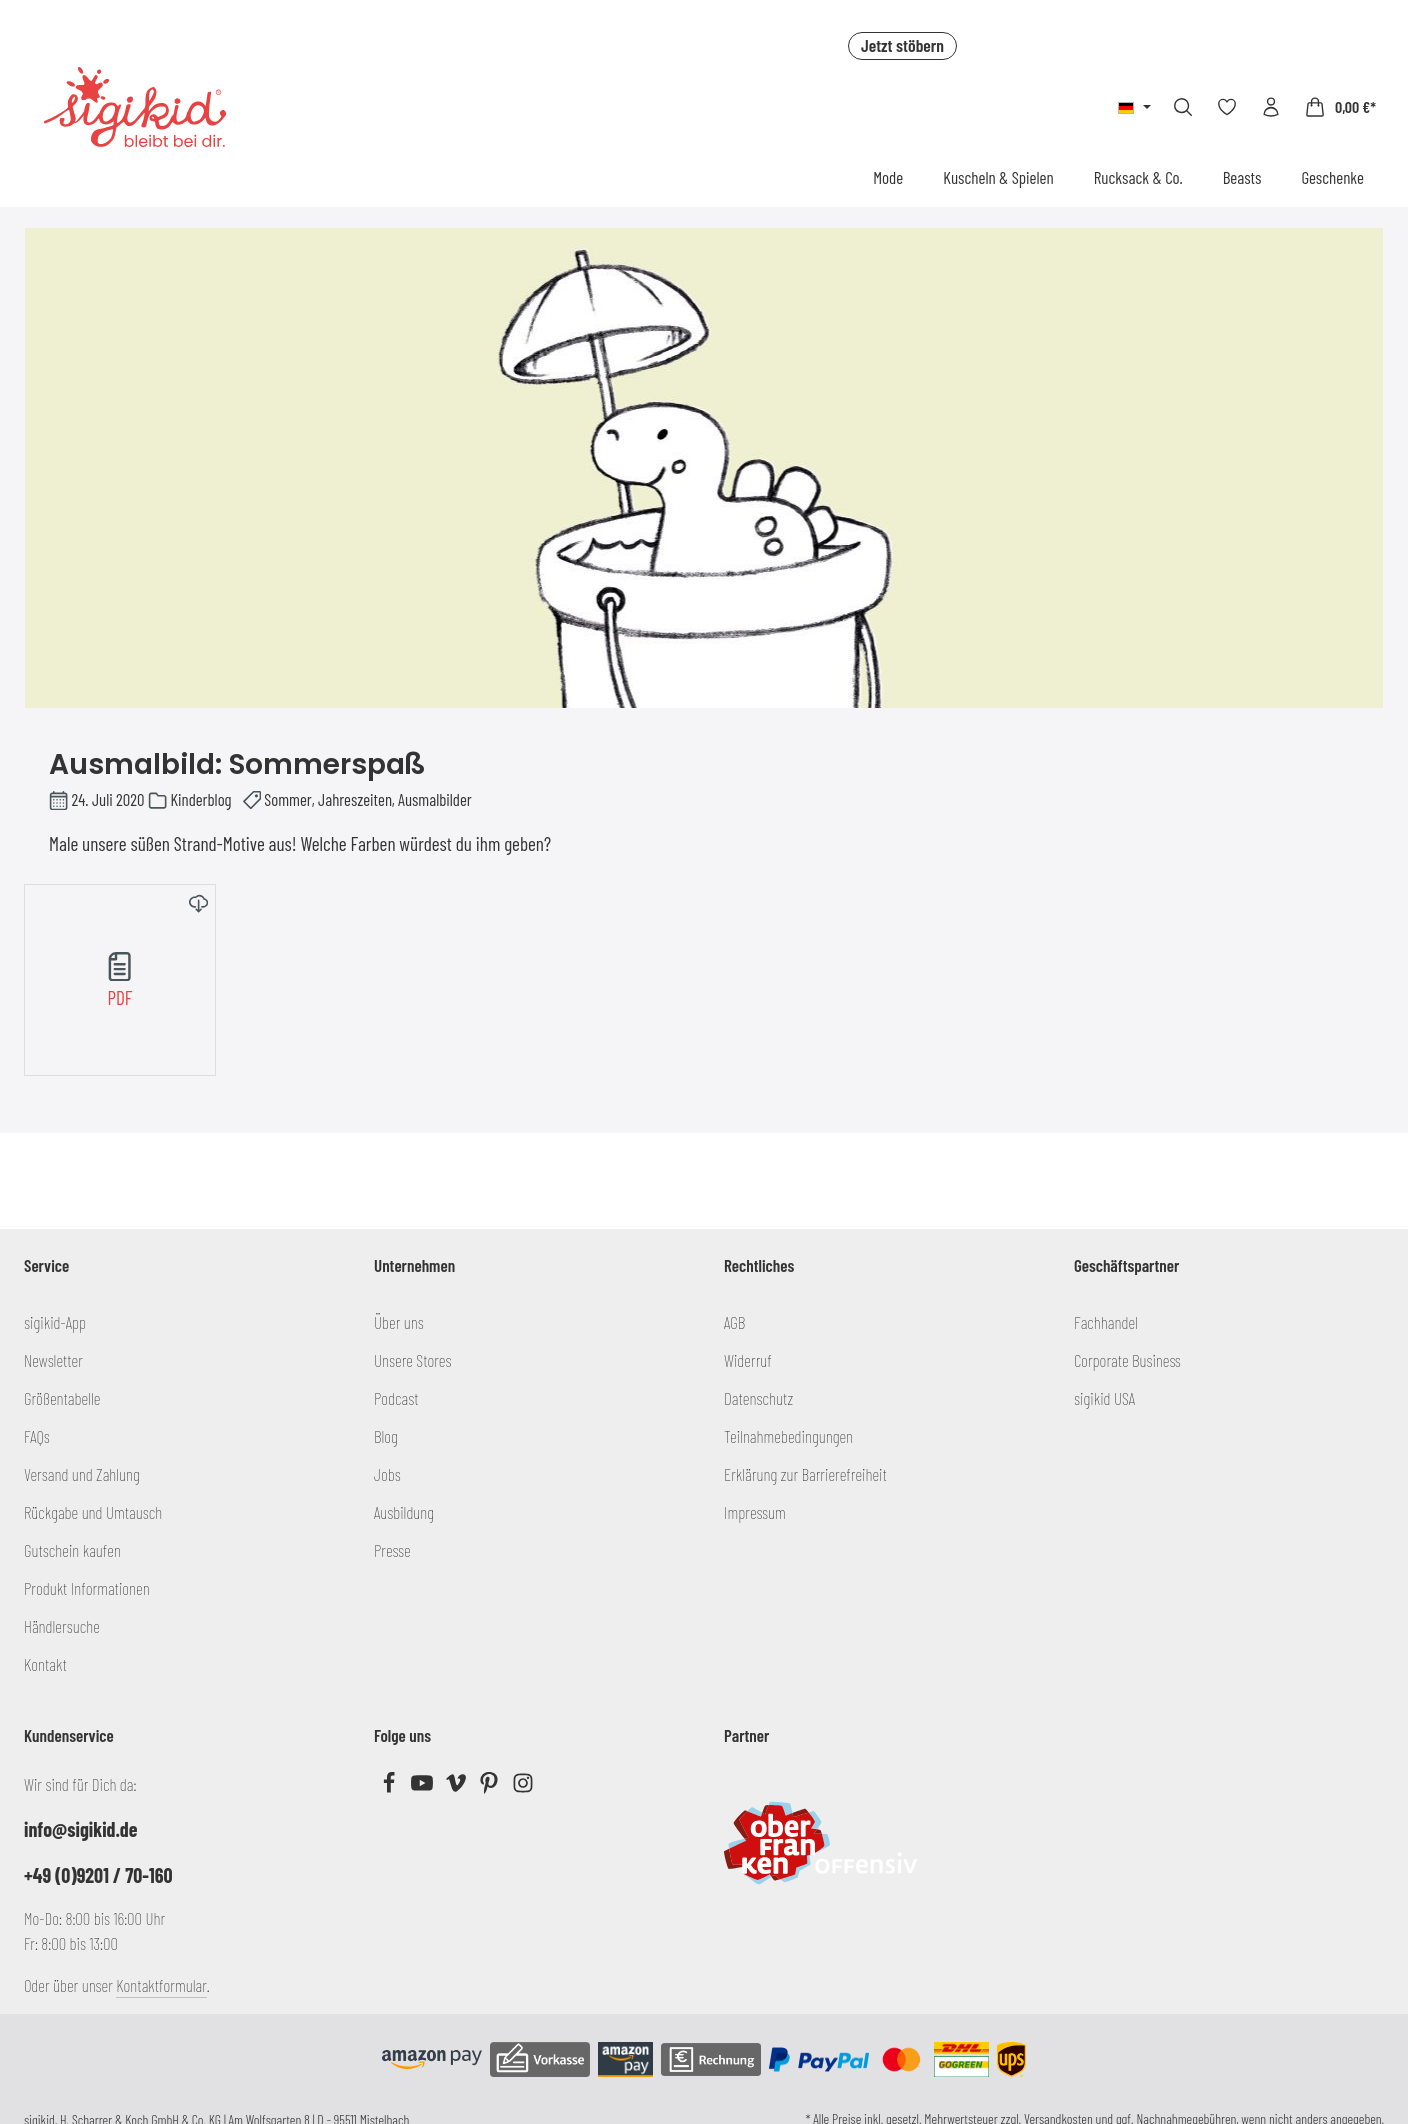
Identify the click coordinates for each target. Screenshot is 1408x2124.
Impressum (755, 1512)
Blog (386, 1436)
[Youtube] (423, 1787)
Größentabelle (62, 1398)
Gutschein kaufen (72, 1550)
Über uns (399, 1322)
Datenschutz (758, 1398)
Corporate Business (1127, 1360)
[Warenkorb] (1339, 107)
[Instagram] (523, 1787)
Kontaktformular (161, 1985)
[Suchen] (1183, 107)
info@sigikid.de (80, 1829)
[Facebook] (390, 1787)
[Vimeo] (457, 1787)
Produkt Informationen (87, 1588)
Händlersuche (62, 1626)
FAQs (37, 1436)
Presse (392, 1550)
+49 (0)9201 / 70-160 (98, 1875)
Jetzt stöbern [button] (902, 45)
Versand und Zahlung (82, 1474)
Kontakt (45, 1664)
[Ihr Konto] (1271, 107)
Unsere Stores (412, 1360)
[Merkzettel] (1227, 107)
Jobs (387, 1474)
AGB (734, 1322)
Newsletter (53, 1360)
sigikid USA (1104, 1398)
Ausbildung (404, 1512)
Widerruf (748, 1360)
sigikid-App (55, 1322)
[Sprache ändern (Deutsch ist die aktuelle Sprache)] (1134, 107)
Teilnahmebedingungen (788, 1436)
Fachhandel (1106, 1322)
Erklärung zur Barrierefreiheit (805, 1474)
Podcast (396, 1398)
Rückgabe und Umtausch (93, 1512)
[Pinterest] (490, 1787)
